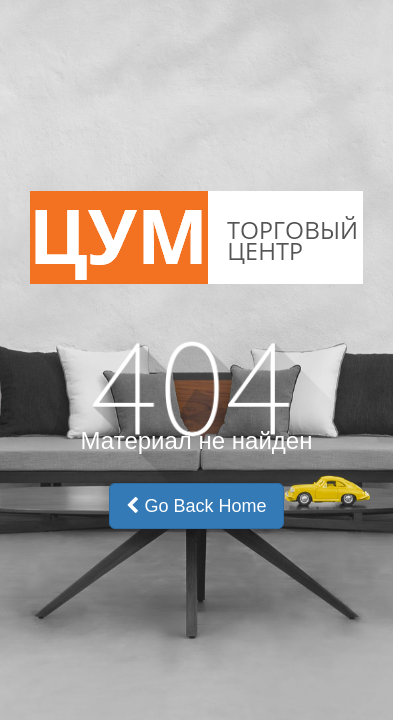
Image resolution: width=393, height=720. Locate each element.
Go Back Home (196, 506)
